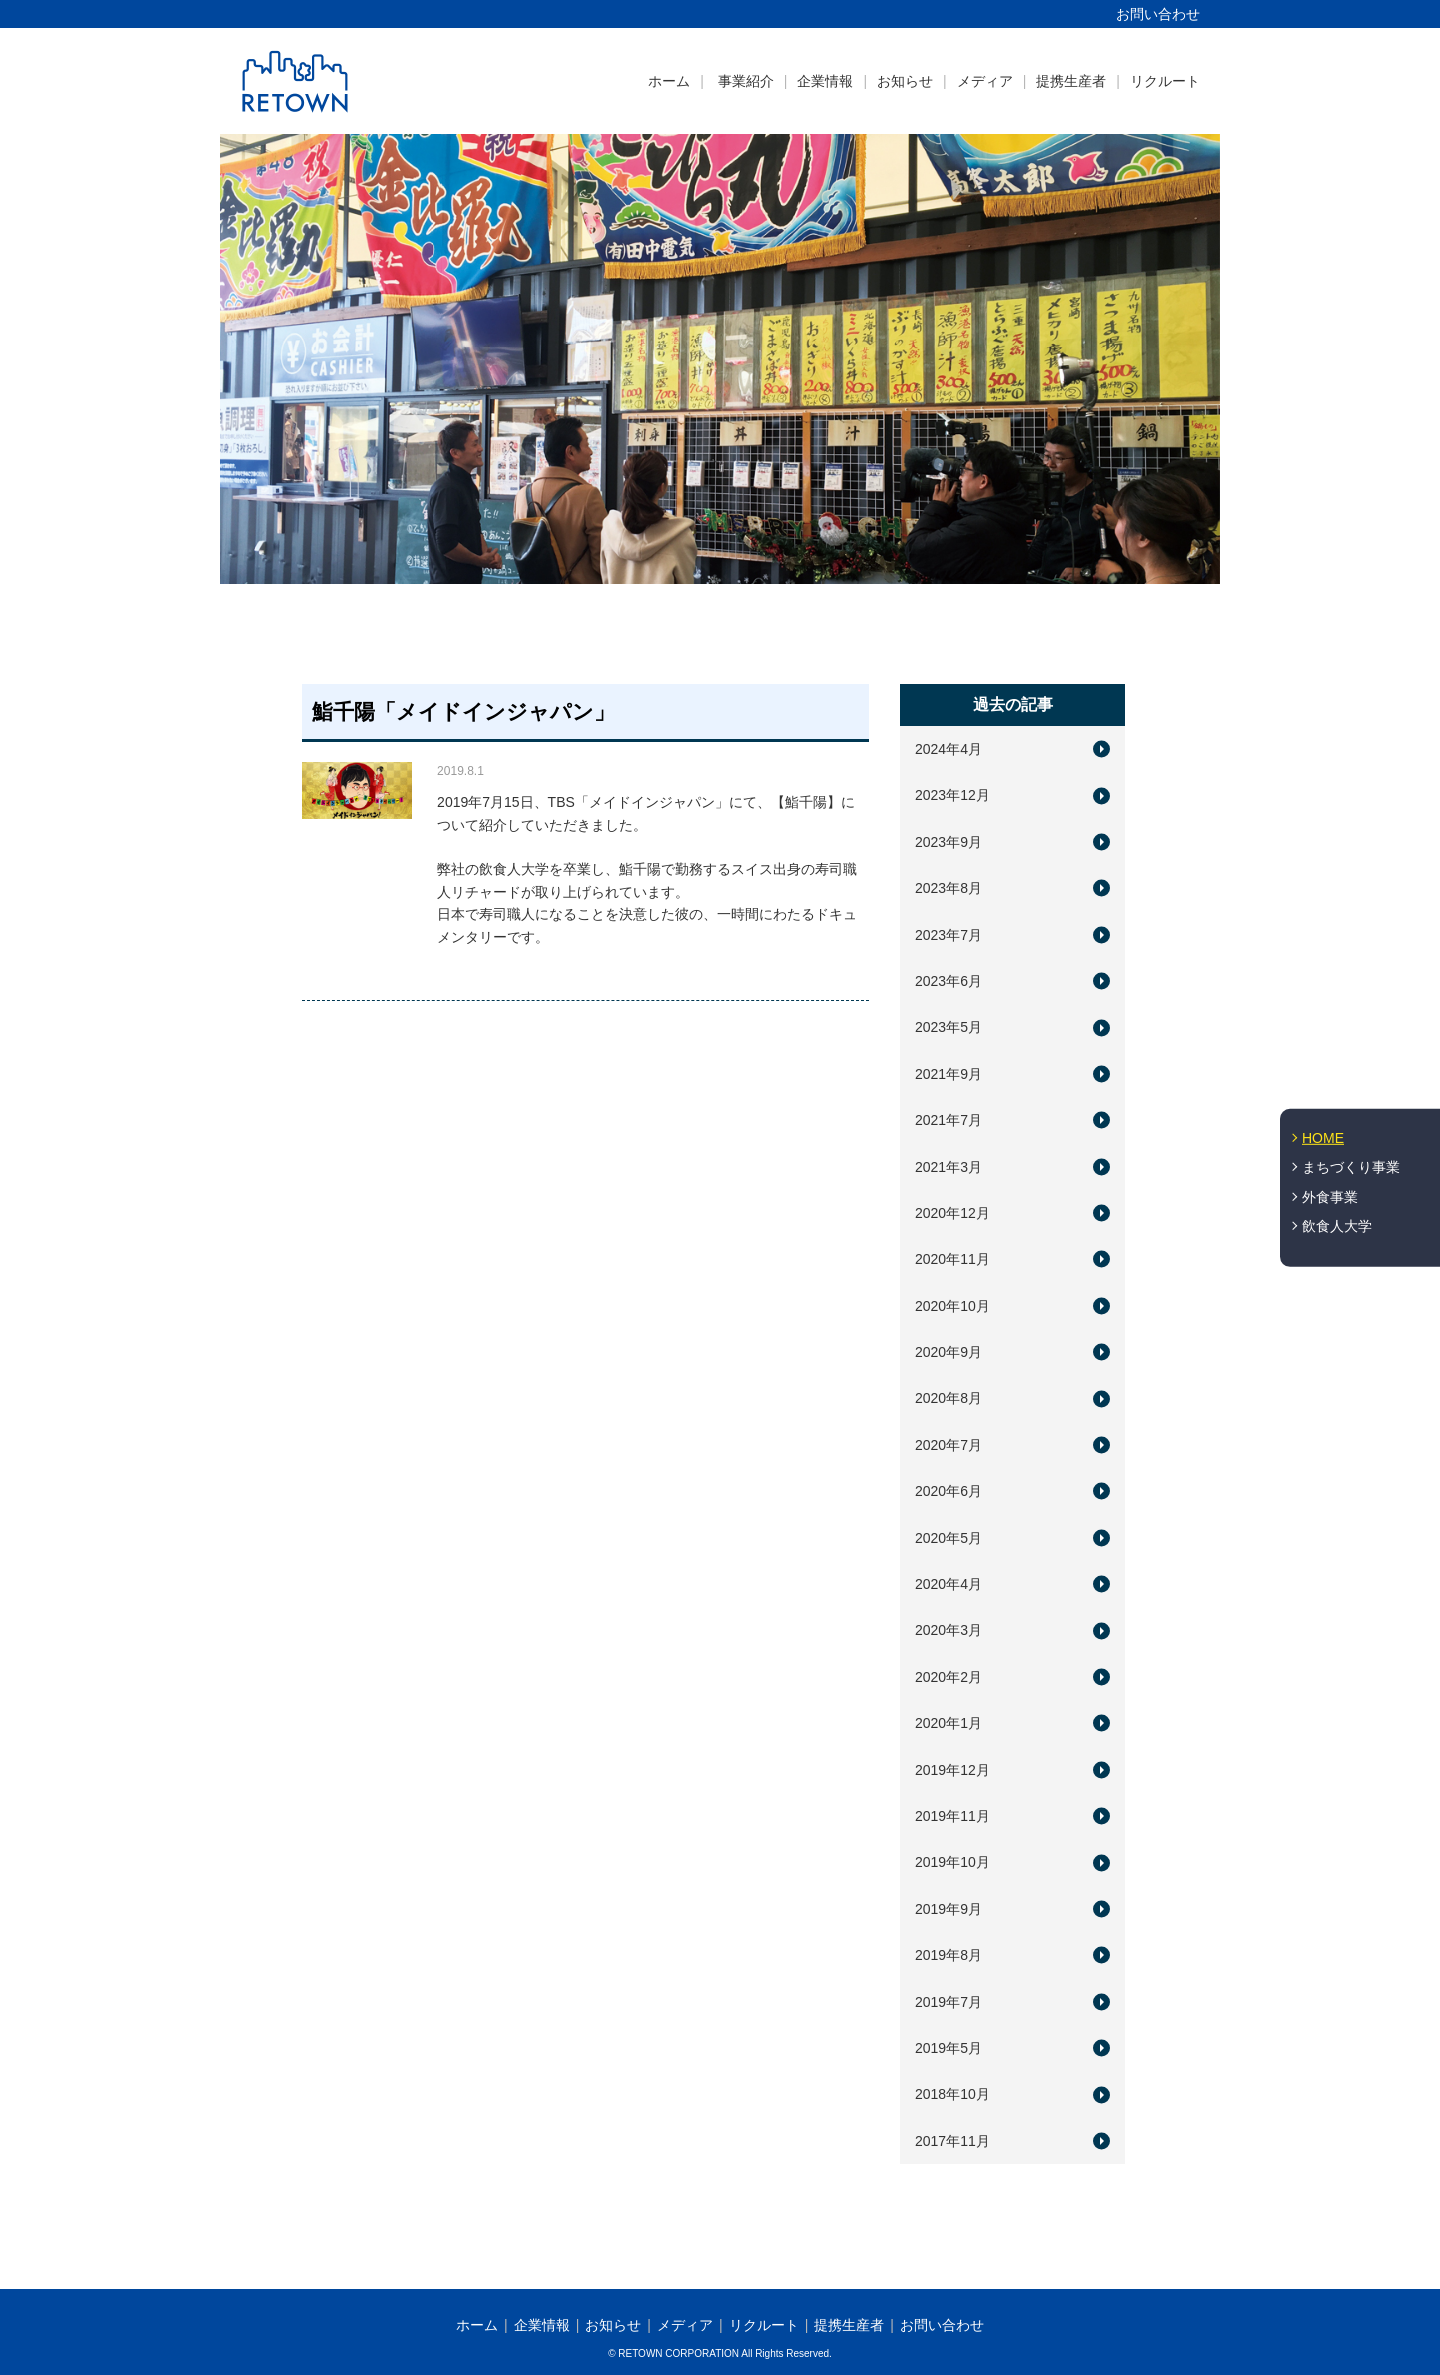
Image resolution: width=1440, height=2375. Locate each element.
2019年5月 (948, 2048)
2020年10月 (952, 1306)
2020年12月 (952, 1213)
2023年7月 (948, 935)
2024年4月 (948, 749)
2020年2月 (948, 1677)
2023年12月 (952, 795)
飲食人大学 (1337, 1226)
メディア (985, 81)
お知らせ (905, 81)
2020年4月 (948, 1584)
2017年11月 (952, 2141)
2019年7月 (948, 2002)
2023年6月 (948, 981)
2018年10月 (952, 2094)
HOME (1323, 1137)
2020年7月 (948, 1445)
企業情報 (825, 81)
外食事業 (1330, 1197)
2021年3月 (948, 1167)
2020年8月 (948, 1398)
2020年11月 (952, 1259)
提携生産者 (1071, 81)
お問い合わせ (1158, 14)
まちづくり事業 (1351, 1167)
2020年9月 (948, 1352)
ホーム (669, 81)
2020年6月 (948, 1491)
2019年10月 (952, 1862)
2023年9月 (948, 842)
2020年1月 (948, 1723)
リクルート (1165, 81)
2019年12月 (952, 1770)
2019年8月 (948, 1955)
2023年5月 (948, 1027)
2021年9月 (948, 1074)
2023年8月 (948, 888)
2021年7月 (948, 1120)
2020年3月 (948, 1630)
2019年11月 (952, 1816)
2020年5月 (948, 1538)
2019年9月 (948, 1909)
